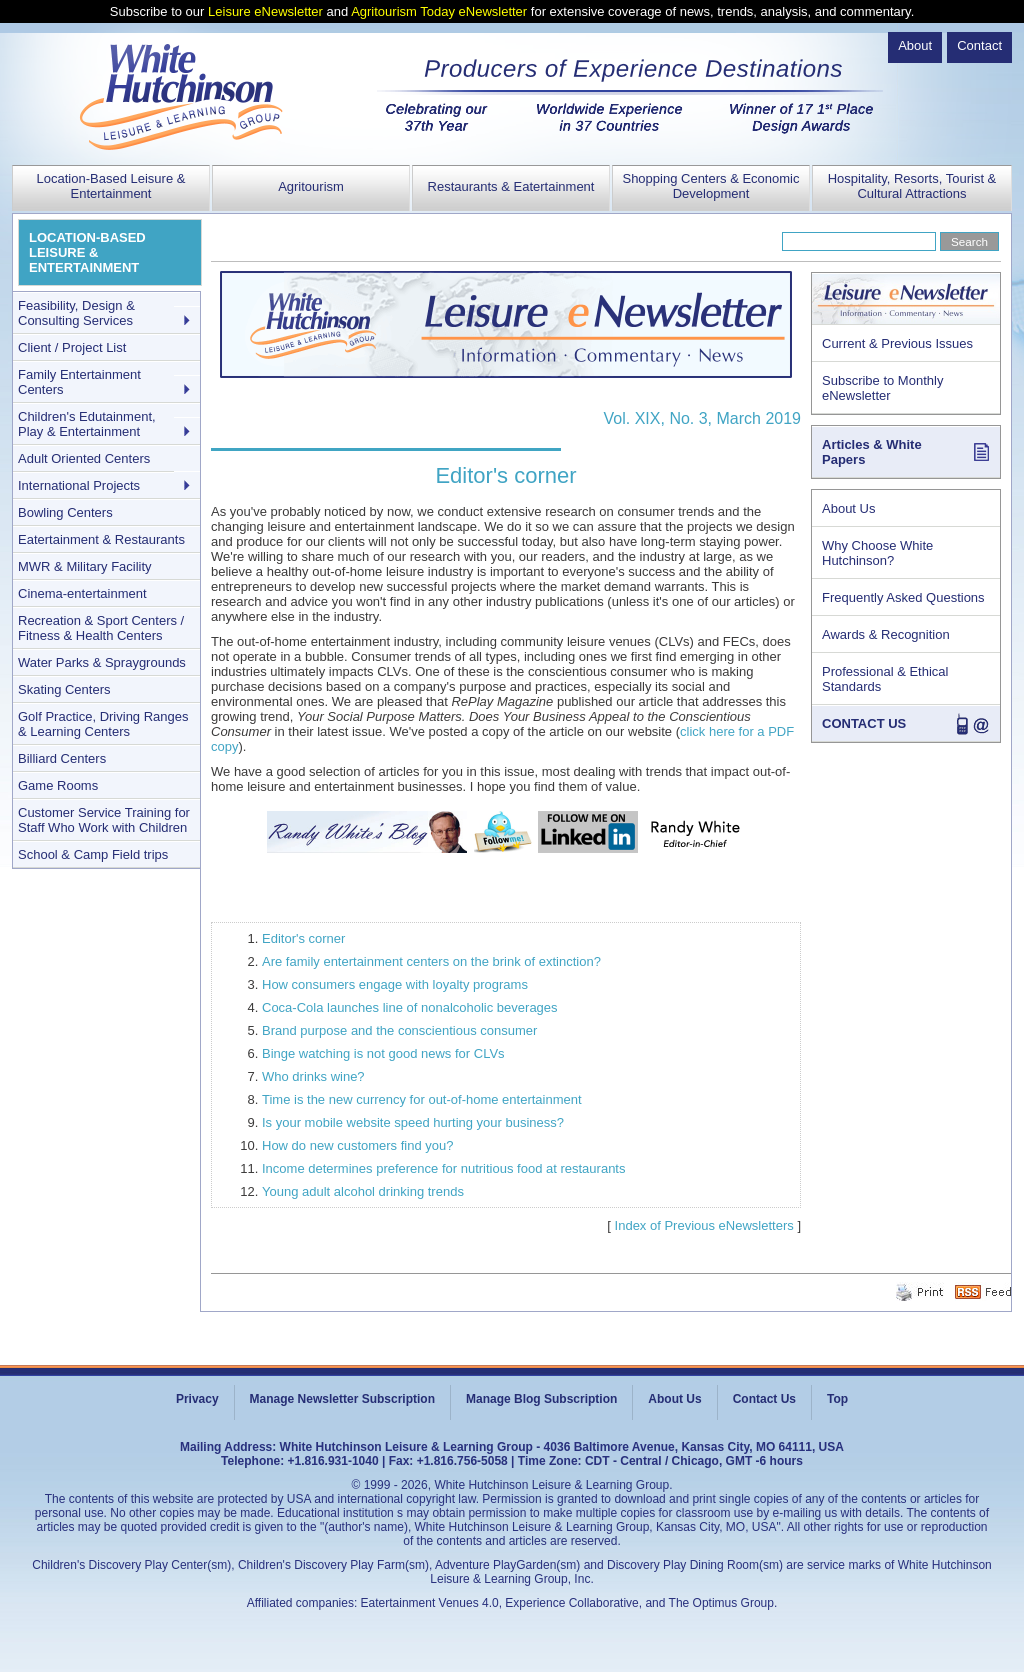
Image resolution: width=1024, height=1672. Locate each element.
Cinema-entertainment (82, 593)
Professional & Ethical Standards (885, 679)
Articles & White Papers (872, 452)
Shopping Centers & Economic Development (710, 186)
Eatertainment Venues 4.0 (430, 1603)
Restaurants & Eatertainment (511, 186)
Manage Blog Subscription (541, 1399)
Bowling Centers (65, 512)
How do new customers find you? (357, 1145)
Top (837, 1399)
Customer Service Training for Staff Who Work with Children (104, 820)
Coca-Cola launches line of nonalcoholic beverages (410, 1007)
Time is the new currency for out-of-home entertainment (422, 1099)
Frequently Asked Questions (903, 597)
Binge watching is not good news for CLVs (383, 1053)
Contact (979, 45)
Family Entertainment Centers (79, 382)
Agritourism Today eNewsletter (439, 11)
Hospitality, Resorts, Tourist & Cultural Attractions (912, 186)
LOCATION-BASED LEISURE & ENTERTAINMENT (87, 252)
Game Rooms (58, 785)
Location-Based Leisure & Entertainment (111, 186)
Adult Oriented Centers (84, 458)
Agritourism (311, 186)
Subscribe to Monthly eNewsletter (882, 388)
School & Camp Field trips (93, 854)
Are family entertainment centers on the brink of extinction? (431, 961)
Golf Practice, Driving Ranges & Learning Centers (103, 724)
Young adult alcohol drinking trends (363, 1191)
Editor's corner (303, 938)
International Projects (79, 485)
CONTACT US (864, 723)
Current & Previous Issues (897, 343)
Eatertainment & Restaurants (101, 539)
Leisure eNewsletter (265, 11)
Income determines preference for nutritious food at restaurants (443, 1168)
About (915, 45)
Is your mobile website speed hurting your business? (413, 1122)
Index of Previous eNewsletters (704, 1225)
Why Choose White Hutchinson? (877, 553)
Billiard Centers (62, 758)
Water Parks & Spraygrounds (102, 662)
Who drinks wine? (313, 1076)
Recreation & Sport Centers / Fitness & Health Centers (101, 628)
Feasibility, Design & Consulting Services (76, 313)
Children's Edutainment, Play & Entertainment (87, 424)
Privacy (197, 1399)
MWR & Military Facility (85, 566)
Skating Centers (64, 689)
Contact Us (764, 1399)
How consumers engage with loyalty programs (395, 984)
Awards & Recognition (886, 634)
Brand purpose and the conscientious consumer (399, 1030)
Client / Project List (72, 347)
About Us (848, 508)
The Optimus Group (721, 1603)
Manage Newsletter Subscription (342, 1399)
